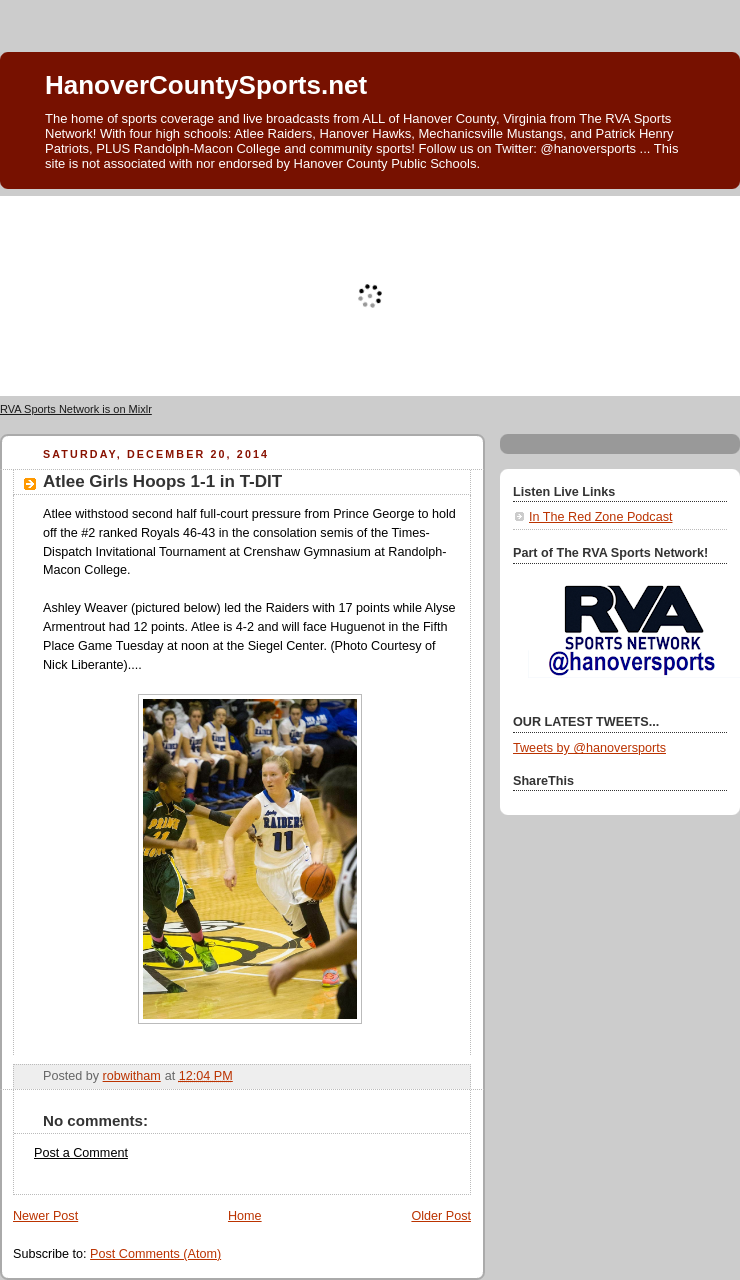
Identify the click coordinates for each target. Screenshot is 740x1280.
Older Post (441, 1216)
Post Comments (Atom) (155, 1254)
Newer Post (45, 1216)
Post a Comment (81, 1153)
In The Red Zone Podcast (600, 517)
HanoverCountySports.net (206, 85)
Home (245, 1216)
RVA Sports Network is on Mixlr (76, 409)
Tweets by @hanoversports (589, 748)
